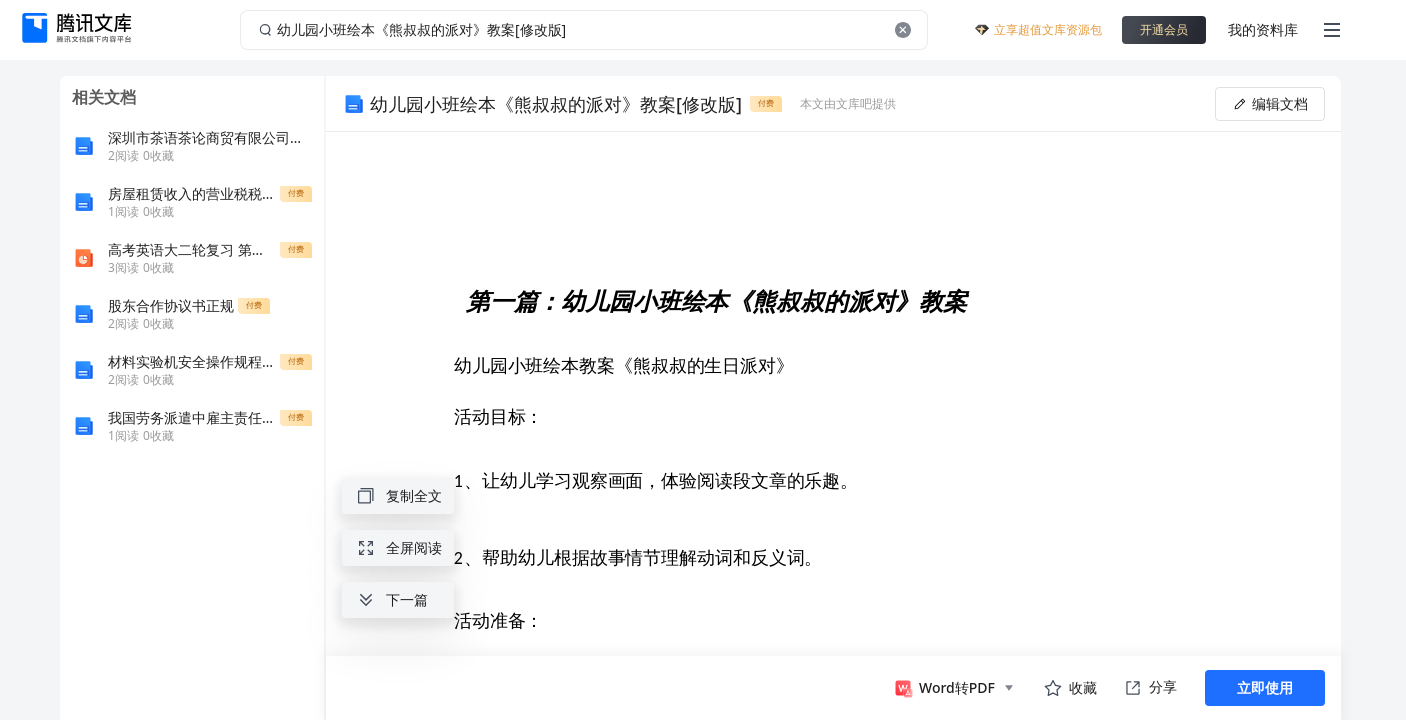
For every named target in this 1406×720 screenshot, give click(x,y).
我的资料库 (1263, 29)
